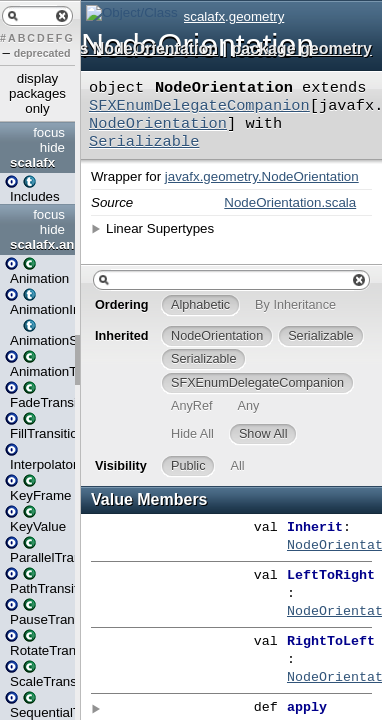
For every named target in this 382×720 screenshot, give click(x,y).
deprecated (42, 53)
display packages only (37, 93)
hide (52, 147)
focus (49, 132)
